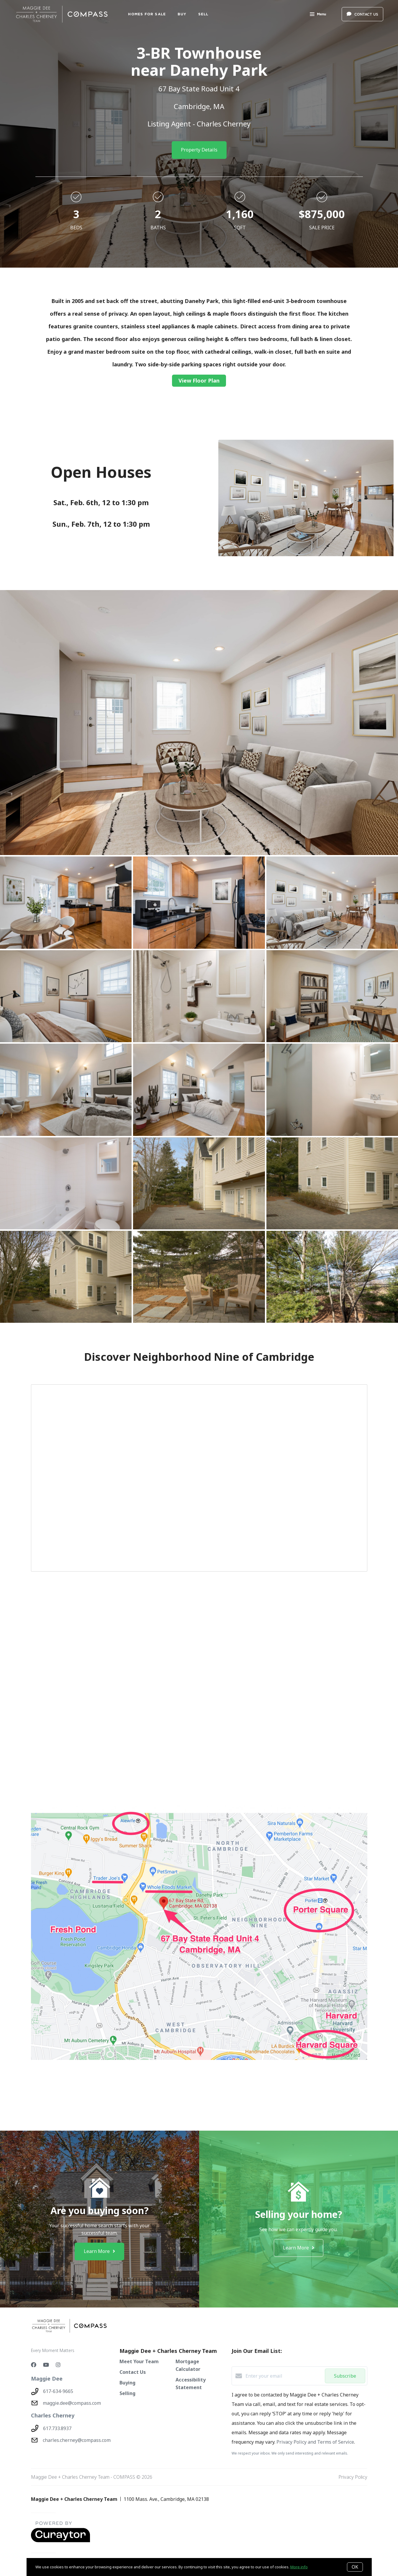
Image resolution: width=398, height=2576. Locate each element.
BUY (182, 14)
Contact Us (132, 2372)
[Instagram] (58, 2364)
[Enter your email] (283, 2376)
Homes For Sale (147, 14)
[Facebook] (33, 2364)
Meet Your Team (139, 2361)
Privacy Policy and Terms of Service (315, 2442)
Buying (127, 2382)
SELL (203, 14)
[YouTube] (46, 2364)
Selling (127, 2393)
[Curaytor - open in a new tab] (60, 2541)
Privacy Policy (352, 2477)
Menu (318, 14)
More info (299, 2567)
